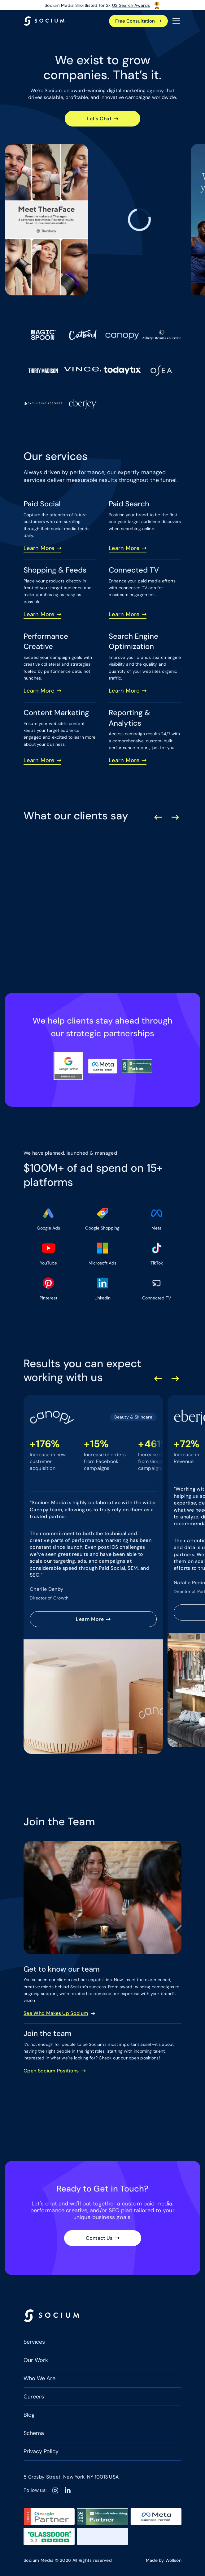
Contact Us (99, 2238)
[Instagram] (55, 2490)
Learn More (39, 548)
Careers (34, 2396)
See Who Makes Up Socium (56, 2013)
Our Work (36, 2360)
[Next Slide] (175, 817)
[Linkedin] (67, 2490)
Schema (34, 2433)
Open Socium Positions (51, 2071)
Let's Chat (99, 118)
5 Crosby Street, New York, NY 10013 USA (71, 2477)
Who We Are (39, 2378)
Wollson (173, 2560)
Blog (29, 2415)
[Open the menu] (176, 21)
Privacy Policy (41, 2451)
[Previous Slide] (158, 817)
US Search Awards (131, 5)
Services (34, 2342)
